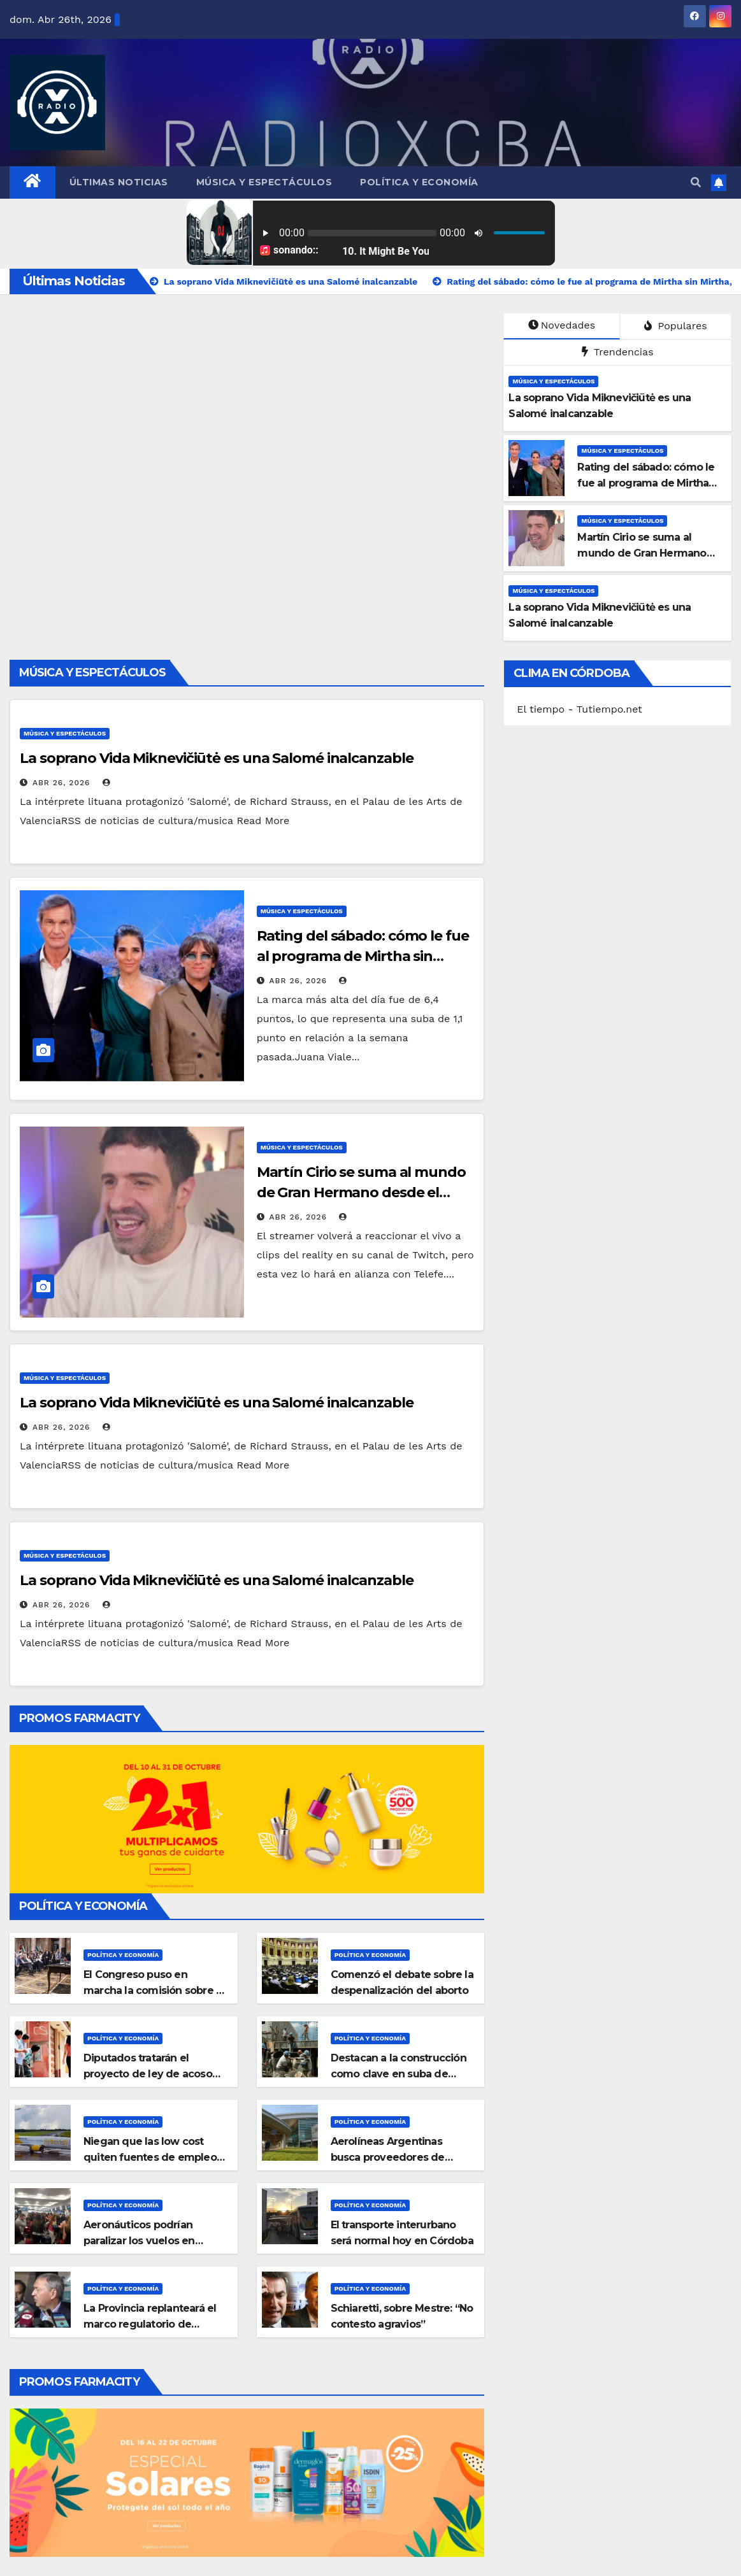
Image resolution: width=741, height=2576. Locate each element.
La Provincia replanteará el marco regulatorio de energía (149, 2324)
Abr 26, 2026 (61, 782)
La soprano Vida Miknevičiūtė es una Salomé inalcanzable (217, 758)
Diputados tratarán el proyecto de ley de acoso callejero (147, 2074)
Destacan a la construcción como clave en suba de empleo (398, 2074)
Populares (675, 326)
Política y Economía (419, 182)
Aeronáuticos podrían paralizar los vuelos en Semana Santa (139, 2241)
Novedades (562, 325)
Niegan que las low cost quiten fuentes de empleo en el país (150, 2157)
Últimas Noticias (118, 182)
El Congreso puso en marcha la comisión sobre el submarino (154, 1990)
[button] (696, 182)
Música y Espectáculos (264, 182)
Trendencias (618, 352)
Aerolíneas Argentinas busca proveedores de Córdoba (388, 2157)
